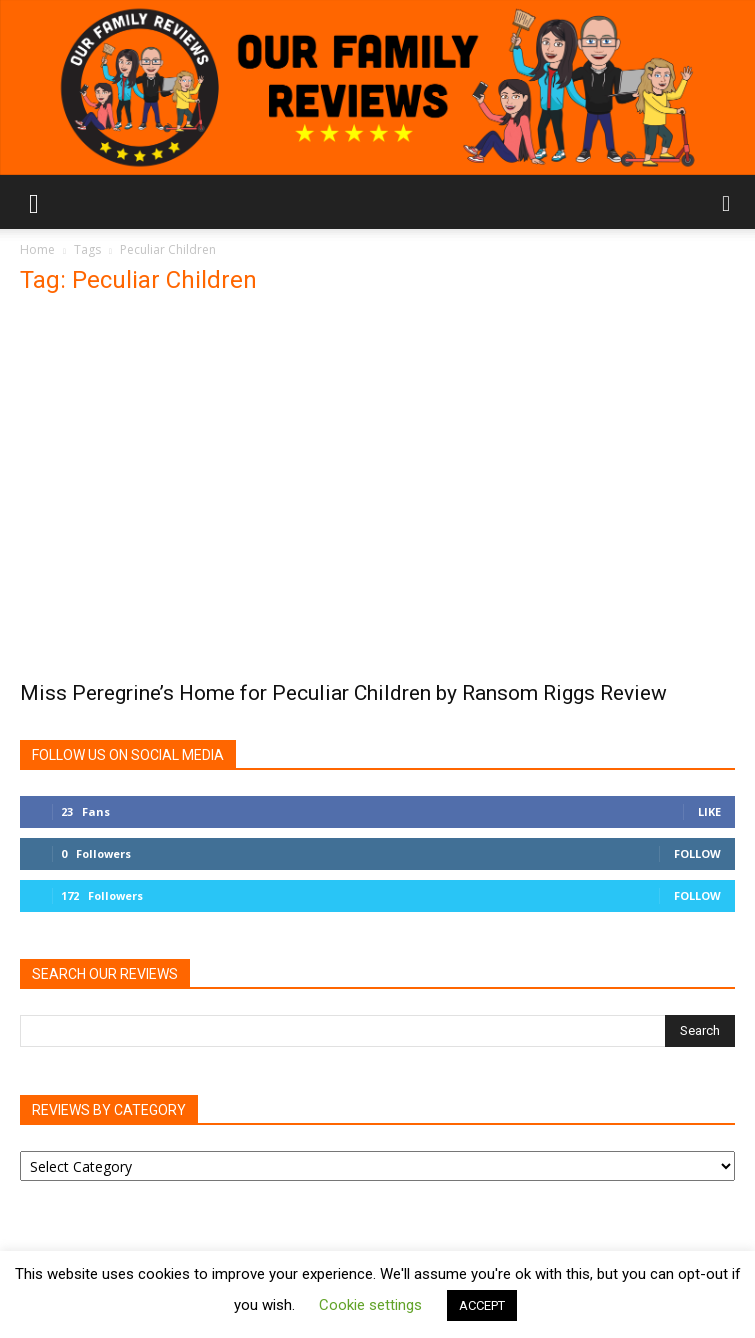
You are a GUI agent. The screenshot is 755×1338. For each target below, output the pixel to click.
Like (709, 811)
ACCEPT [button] (482, 1305)
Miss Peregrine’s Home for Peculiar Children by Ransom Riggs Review (343, 693)
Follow (697, 853)
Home (37, 249)
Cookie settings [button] (370, 1305)
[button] (34, 202)
